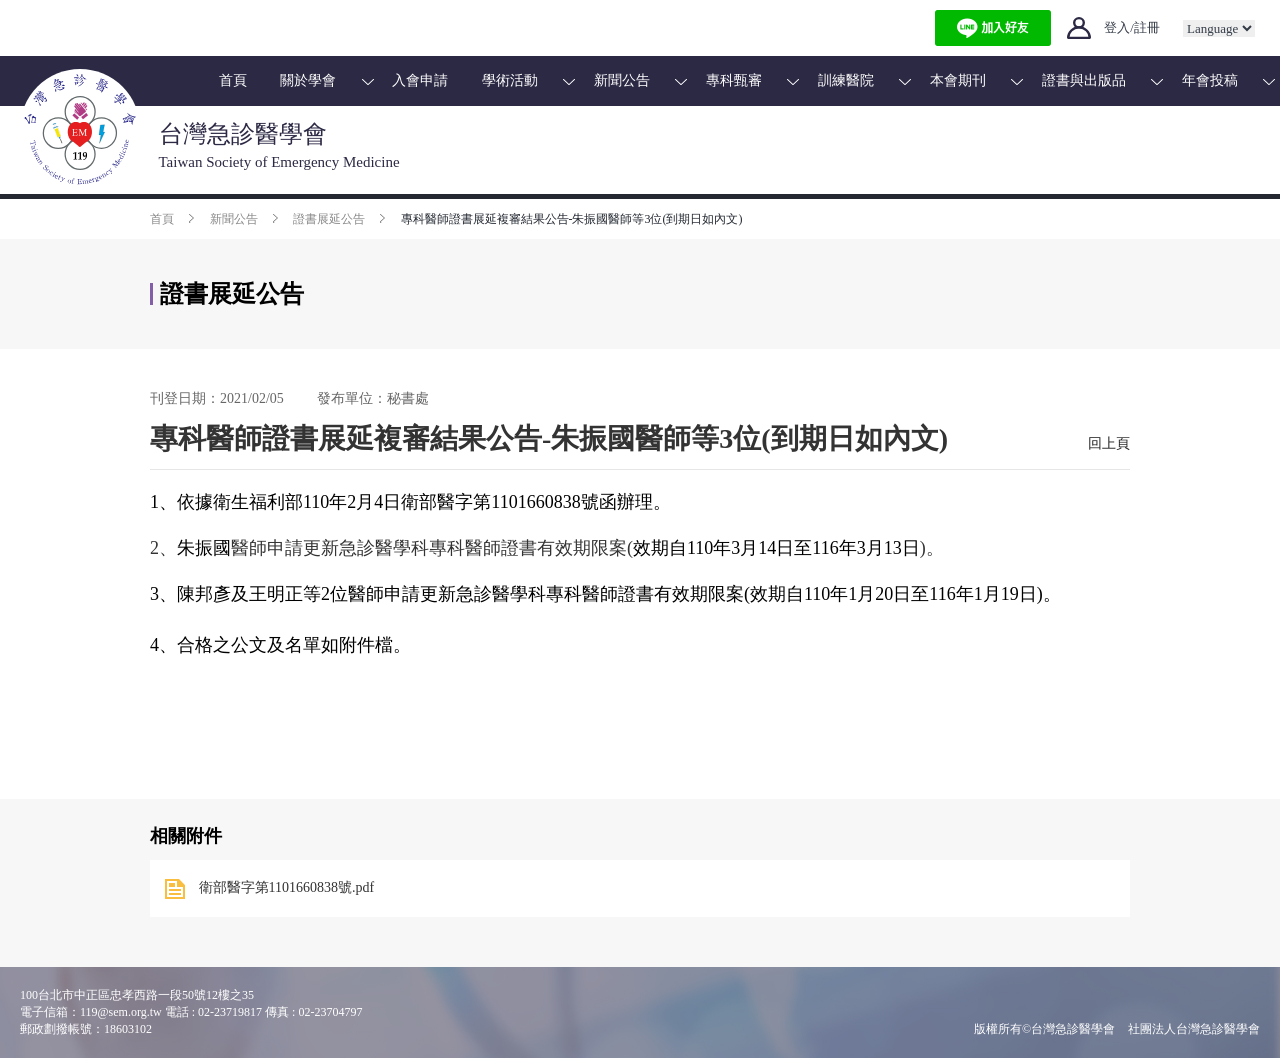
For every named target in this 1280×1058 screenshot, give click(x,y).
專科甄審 (734, 80)
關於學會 (308, 80)
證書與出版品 (1084, 80)
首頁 (233, 80)
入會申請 (420, 80)
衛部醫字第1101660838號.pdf (287, 887)
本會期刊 (958, 80)
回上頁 (1109, 443)
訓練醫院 (846, 80)
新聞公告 (622, 80)
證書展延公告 (329, 219)
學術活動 (510, 80)
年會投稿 (1210, 80)
